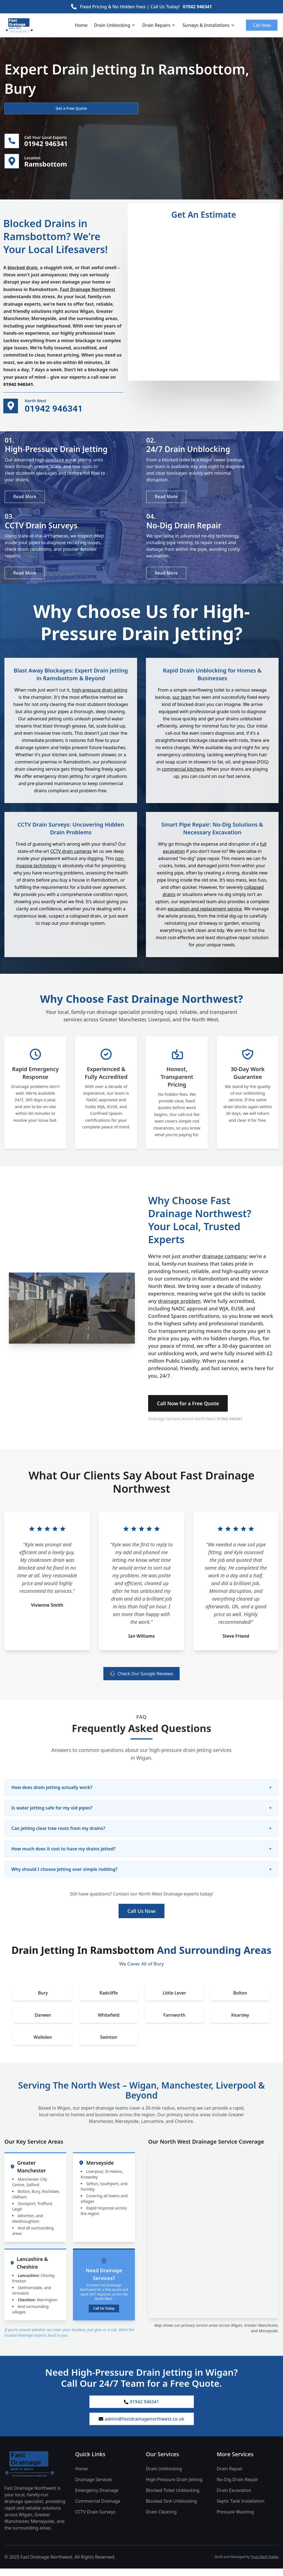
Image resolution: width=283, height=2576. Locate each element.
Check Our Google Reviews (141, 1679)
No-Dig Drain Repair (237, 2487)
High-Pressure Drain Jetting (174, 2487)
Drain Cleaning (161, 2519)
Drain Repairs (159, 25)
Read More (26, 499)
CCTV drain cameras (70, 857)
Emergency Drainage (97, 2498)
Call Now (262, 25)
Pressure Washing (235, 2519)
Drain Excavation (234, 2498)
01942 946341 (197, 7)
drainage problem (179, 1306)
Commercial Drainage (97, 2508)
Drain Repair (230, 2476)
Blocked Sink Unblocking (171, 2508)
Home (81, 25)
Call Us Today (103, 2314)
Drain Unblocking (115, 25)
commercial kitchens (183, 775)
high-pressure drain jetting (99, 696)
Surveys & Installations (208, 25)
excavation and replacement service (205, 915)
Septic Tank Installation (240, 2508)
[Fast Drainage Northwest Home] (35, 2471)
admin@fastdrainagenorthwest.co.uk (141, 2426)
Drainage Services (93, 2487)
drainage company (224, 1262)
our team (182, 703)
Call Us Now (141, 1916)
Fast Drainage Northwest (87, 291)
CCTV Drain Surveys (95, 2519)
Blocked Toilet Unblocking (172, 2498)
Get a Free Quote (34, 108)
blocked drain (22, 269)
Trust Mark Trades (265, 2564)
